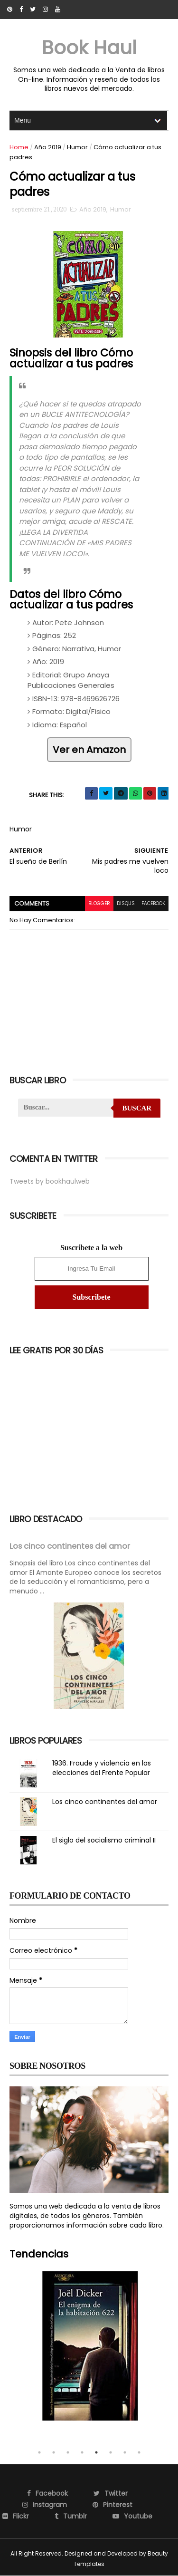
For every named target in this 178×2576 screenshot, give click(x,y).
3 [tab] (68, 2452)
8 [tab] (139, 2452)
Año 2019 (47, 147)
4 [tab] (82, 2452)
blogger (99, 903)
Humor (77, 147)
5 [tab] (96, 2452)
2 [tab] (53, 2452)
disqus (126, 903)
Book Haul (89, 47)
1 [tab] (39, 2452)
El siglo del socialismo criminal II (104, 1840)
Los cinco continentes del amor (69, 1546)
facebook (153, 903)
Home (18, 147)
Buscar (136, 1108)
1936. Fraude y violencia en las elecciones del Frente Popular (101, 1767)
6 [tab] (110, 2452)
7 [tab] (125, 2452)
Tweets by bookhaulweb (49, 1181)
